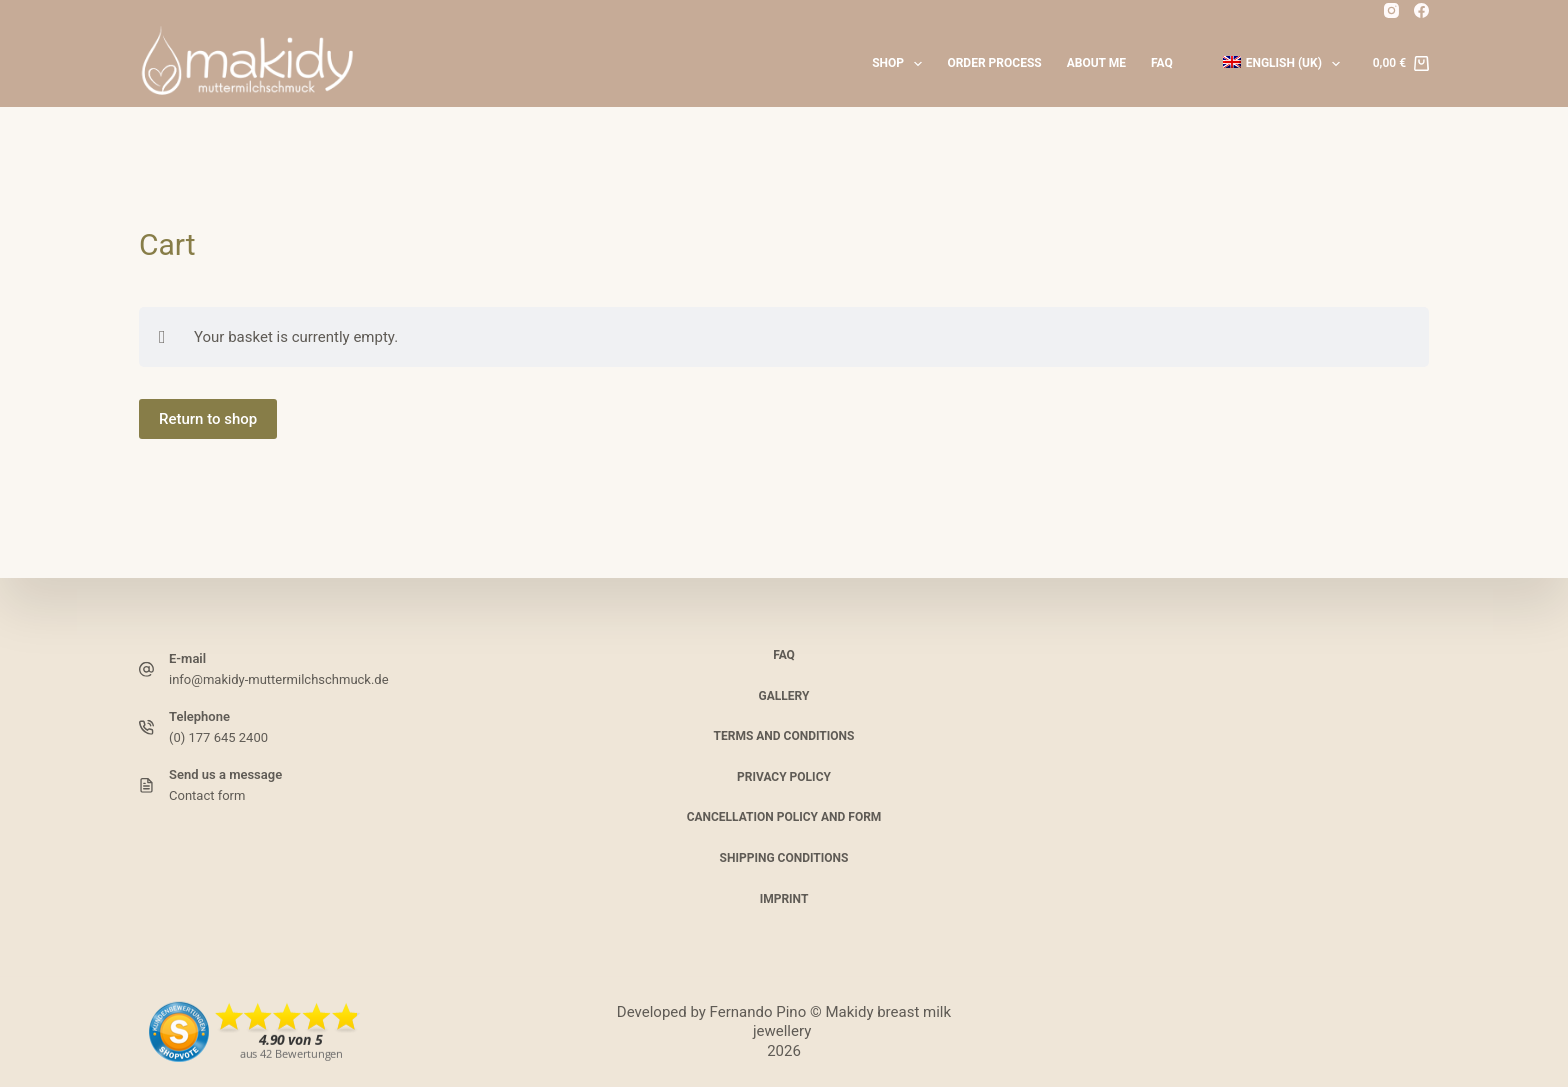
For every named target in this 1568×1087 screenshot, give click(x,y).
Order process (994, 63)
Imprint (784, 898)
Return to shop (208, 419)
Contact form (207, 795)
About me (1096, 63)
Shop (901, 64)
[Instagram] (1391, 10)
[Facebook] (1421, 10)
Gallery (784, 695)
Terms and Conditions (784, 736)
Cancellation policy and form (784, 817)
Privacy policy (784, 777)
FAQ (1162, 63)
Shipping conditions (784, 858)
